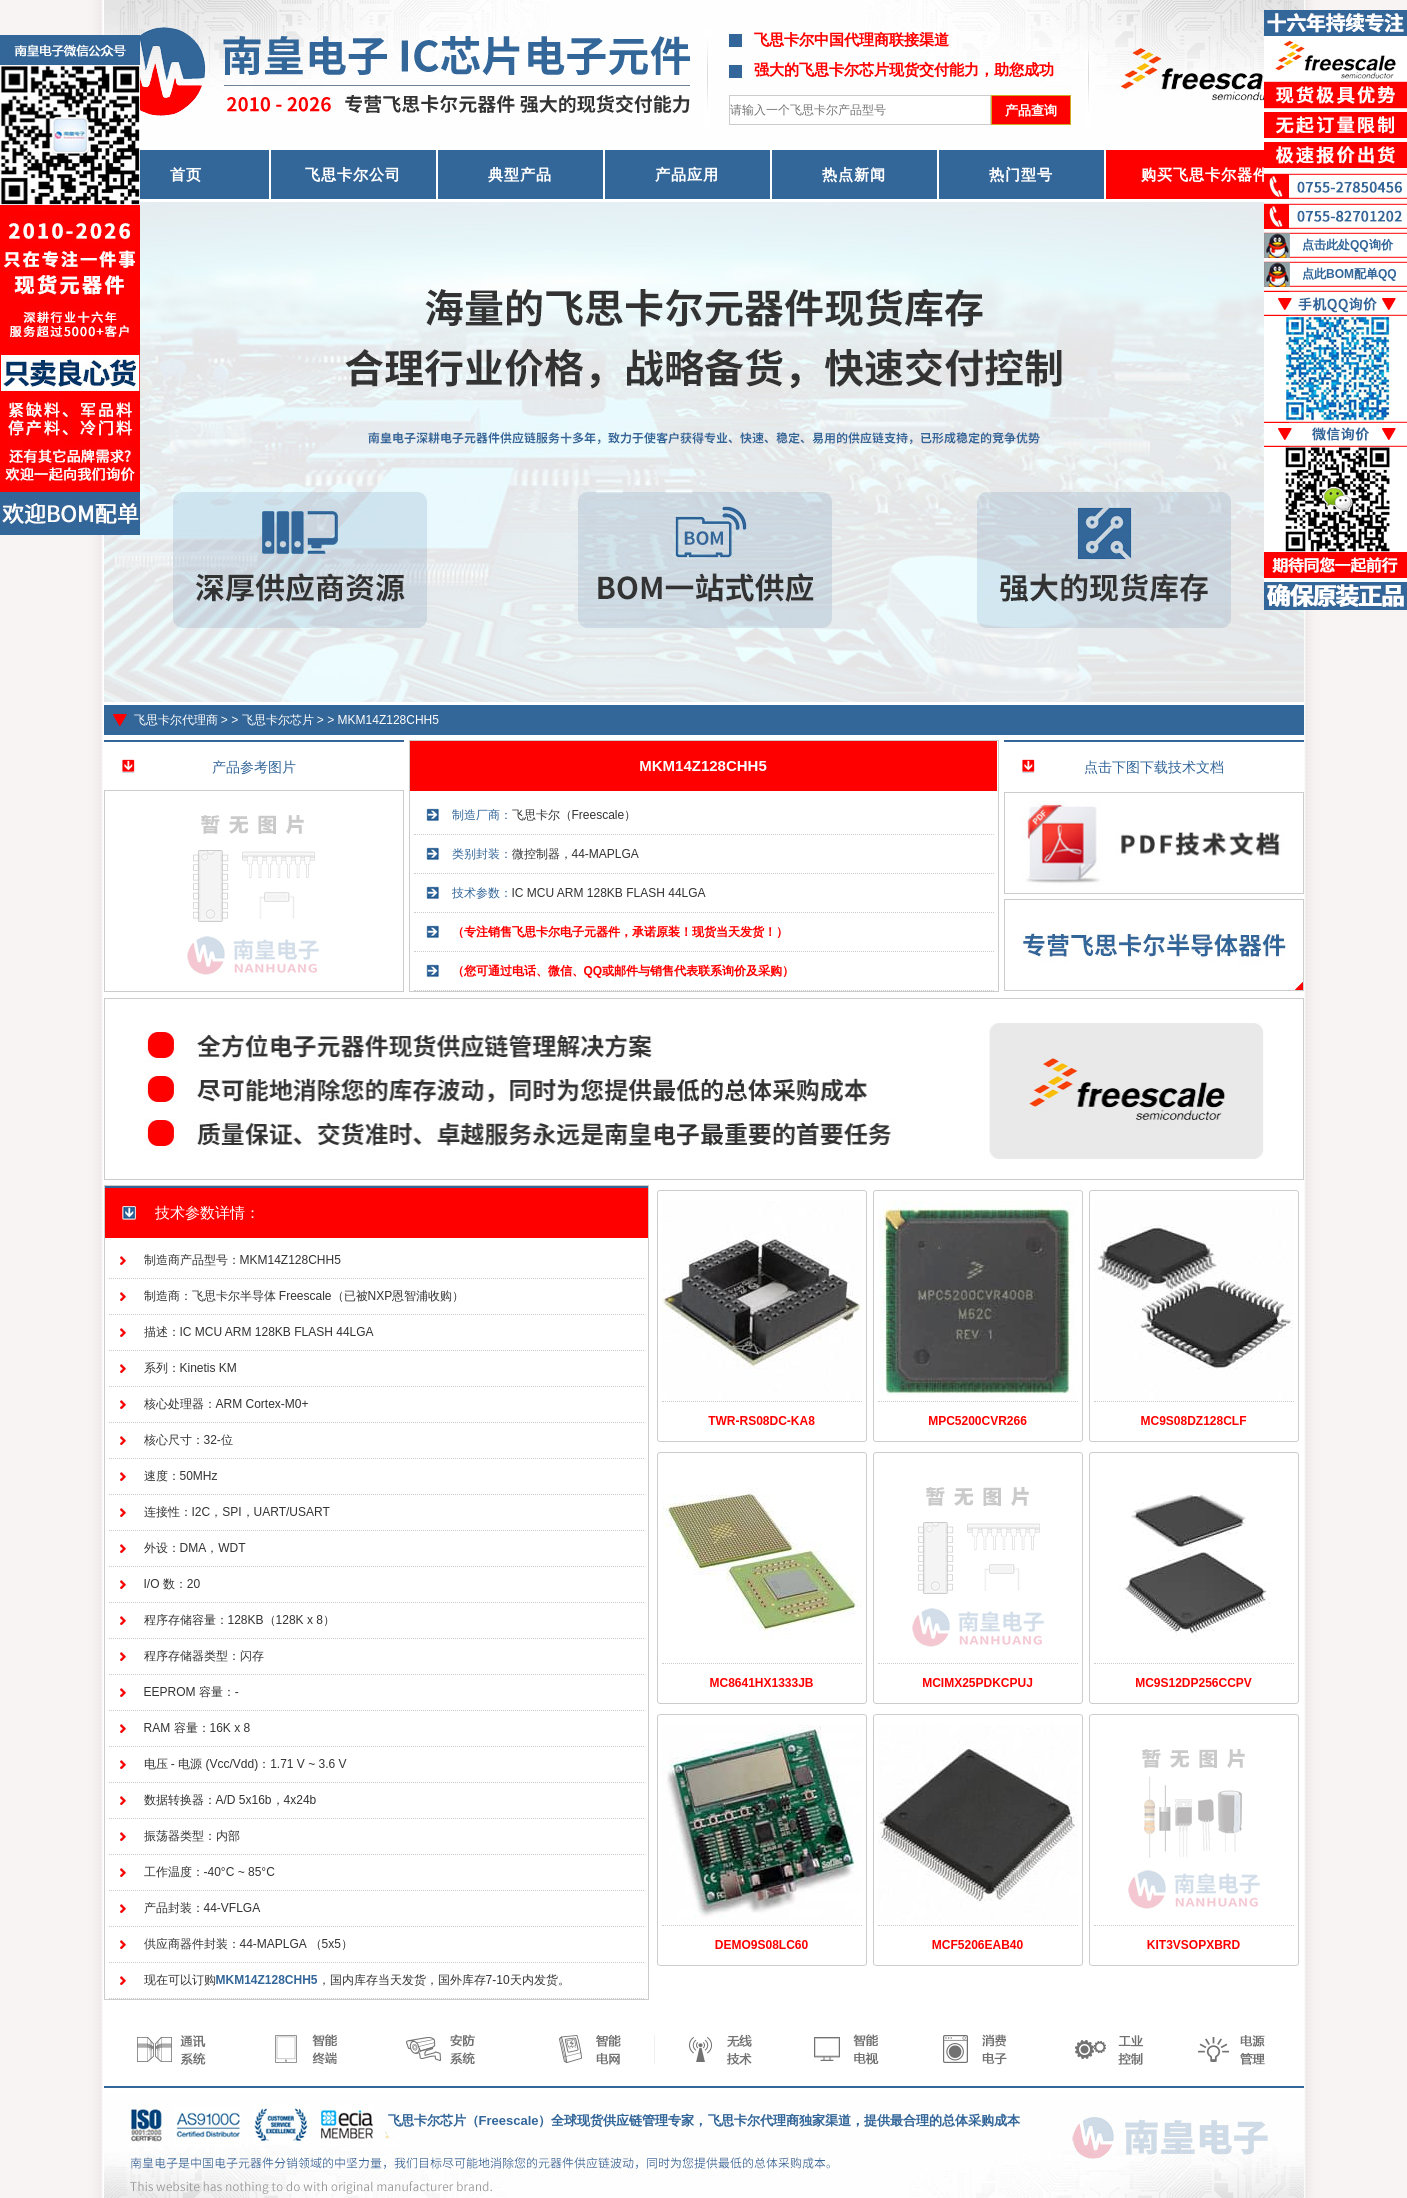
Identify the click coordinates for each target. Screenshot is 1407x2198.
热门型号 (1021, 174)
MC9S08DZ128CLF (1193, 1421)
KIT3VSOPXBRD (1193, 1945)
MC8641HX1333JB (761, 1683)
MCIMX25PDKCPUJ (977, 1683)
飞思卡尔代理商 (176, 720)
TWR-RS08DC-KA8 (761, 1421)
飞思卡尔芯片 (278, 720)
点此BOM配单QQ (1349, 274)
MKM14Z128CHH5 (388, 720)
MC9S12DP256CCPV (1193, 1683)
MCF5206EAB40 (977, 1945)
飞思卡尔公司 (353, 174)
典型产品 (520, 174)
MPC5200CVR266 (977, 1421)
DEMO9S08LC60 (761, 1945)
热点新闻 (854, 174)
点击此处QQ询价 (1347, 245)
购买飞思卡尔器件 (1205, 174)
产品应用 (687, 174)
